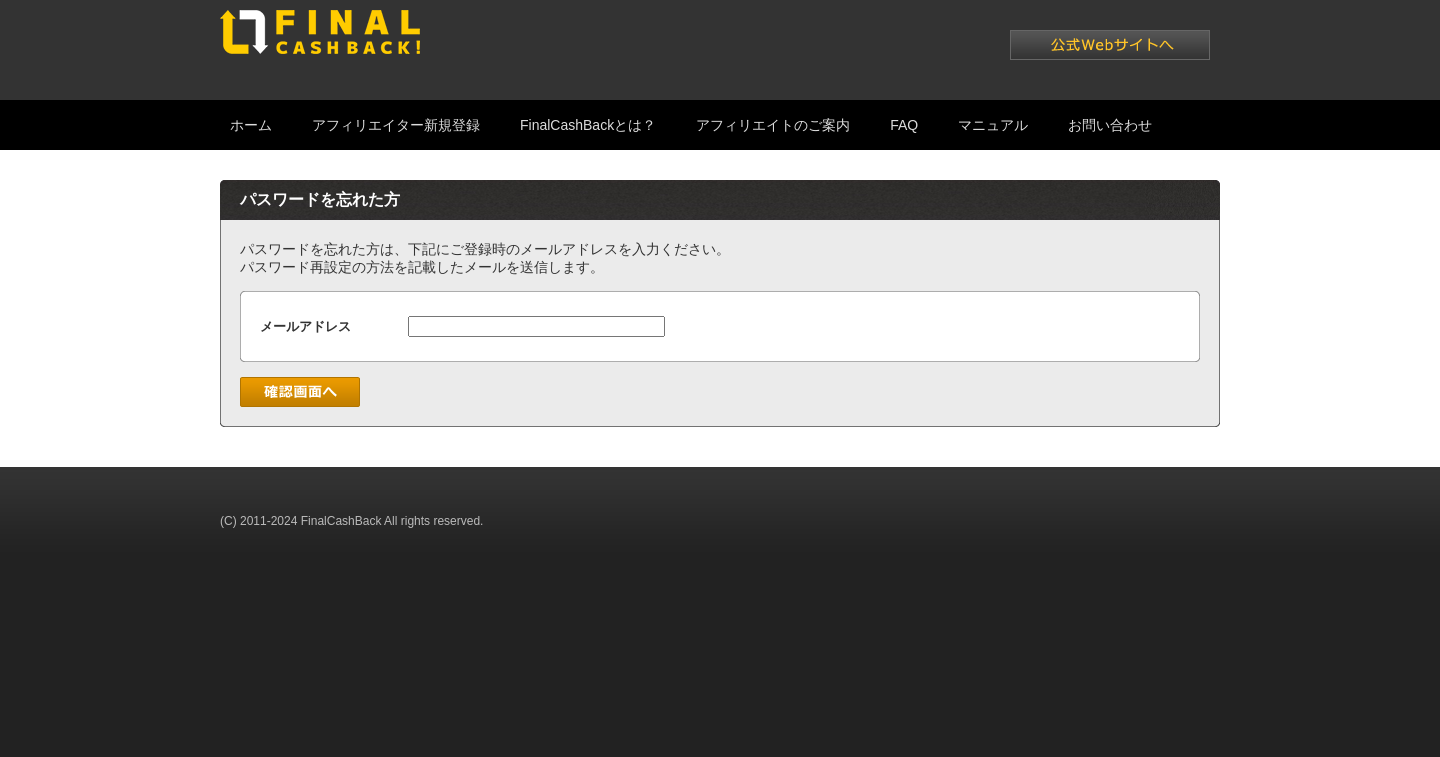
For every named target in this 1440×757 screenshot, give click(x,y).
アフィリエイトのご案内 (773, 125)
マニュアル (993, 125)
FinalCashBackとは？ (588, 125)
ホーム (251, 125)
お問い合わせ (1110, 125)
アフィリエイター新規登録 (396, 125)
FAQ (904, 125)
